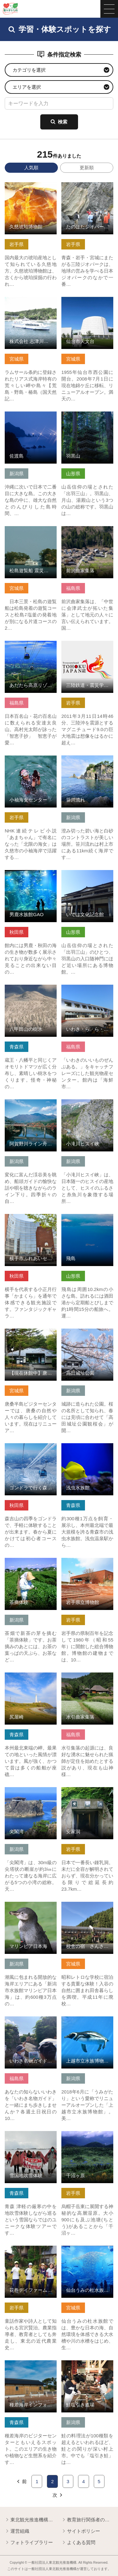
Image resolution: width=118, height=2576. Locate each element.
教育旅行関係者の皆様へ (87, 2520)
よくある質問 (78, 2543)
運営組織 (17, 2531)
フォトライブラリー (29, 2543)
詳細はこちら (19, 185)
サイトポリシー (80, 2531)
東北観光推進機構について (31, 2520)
